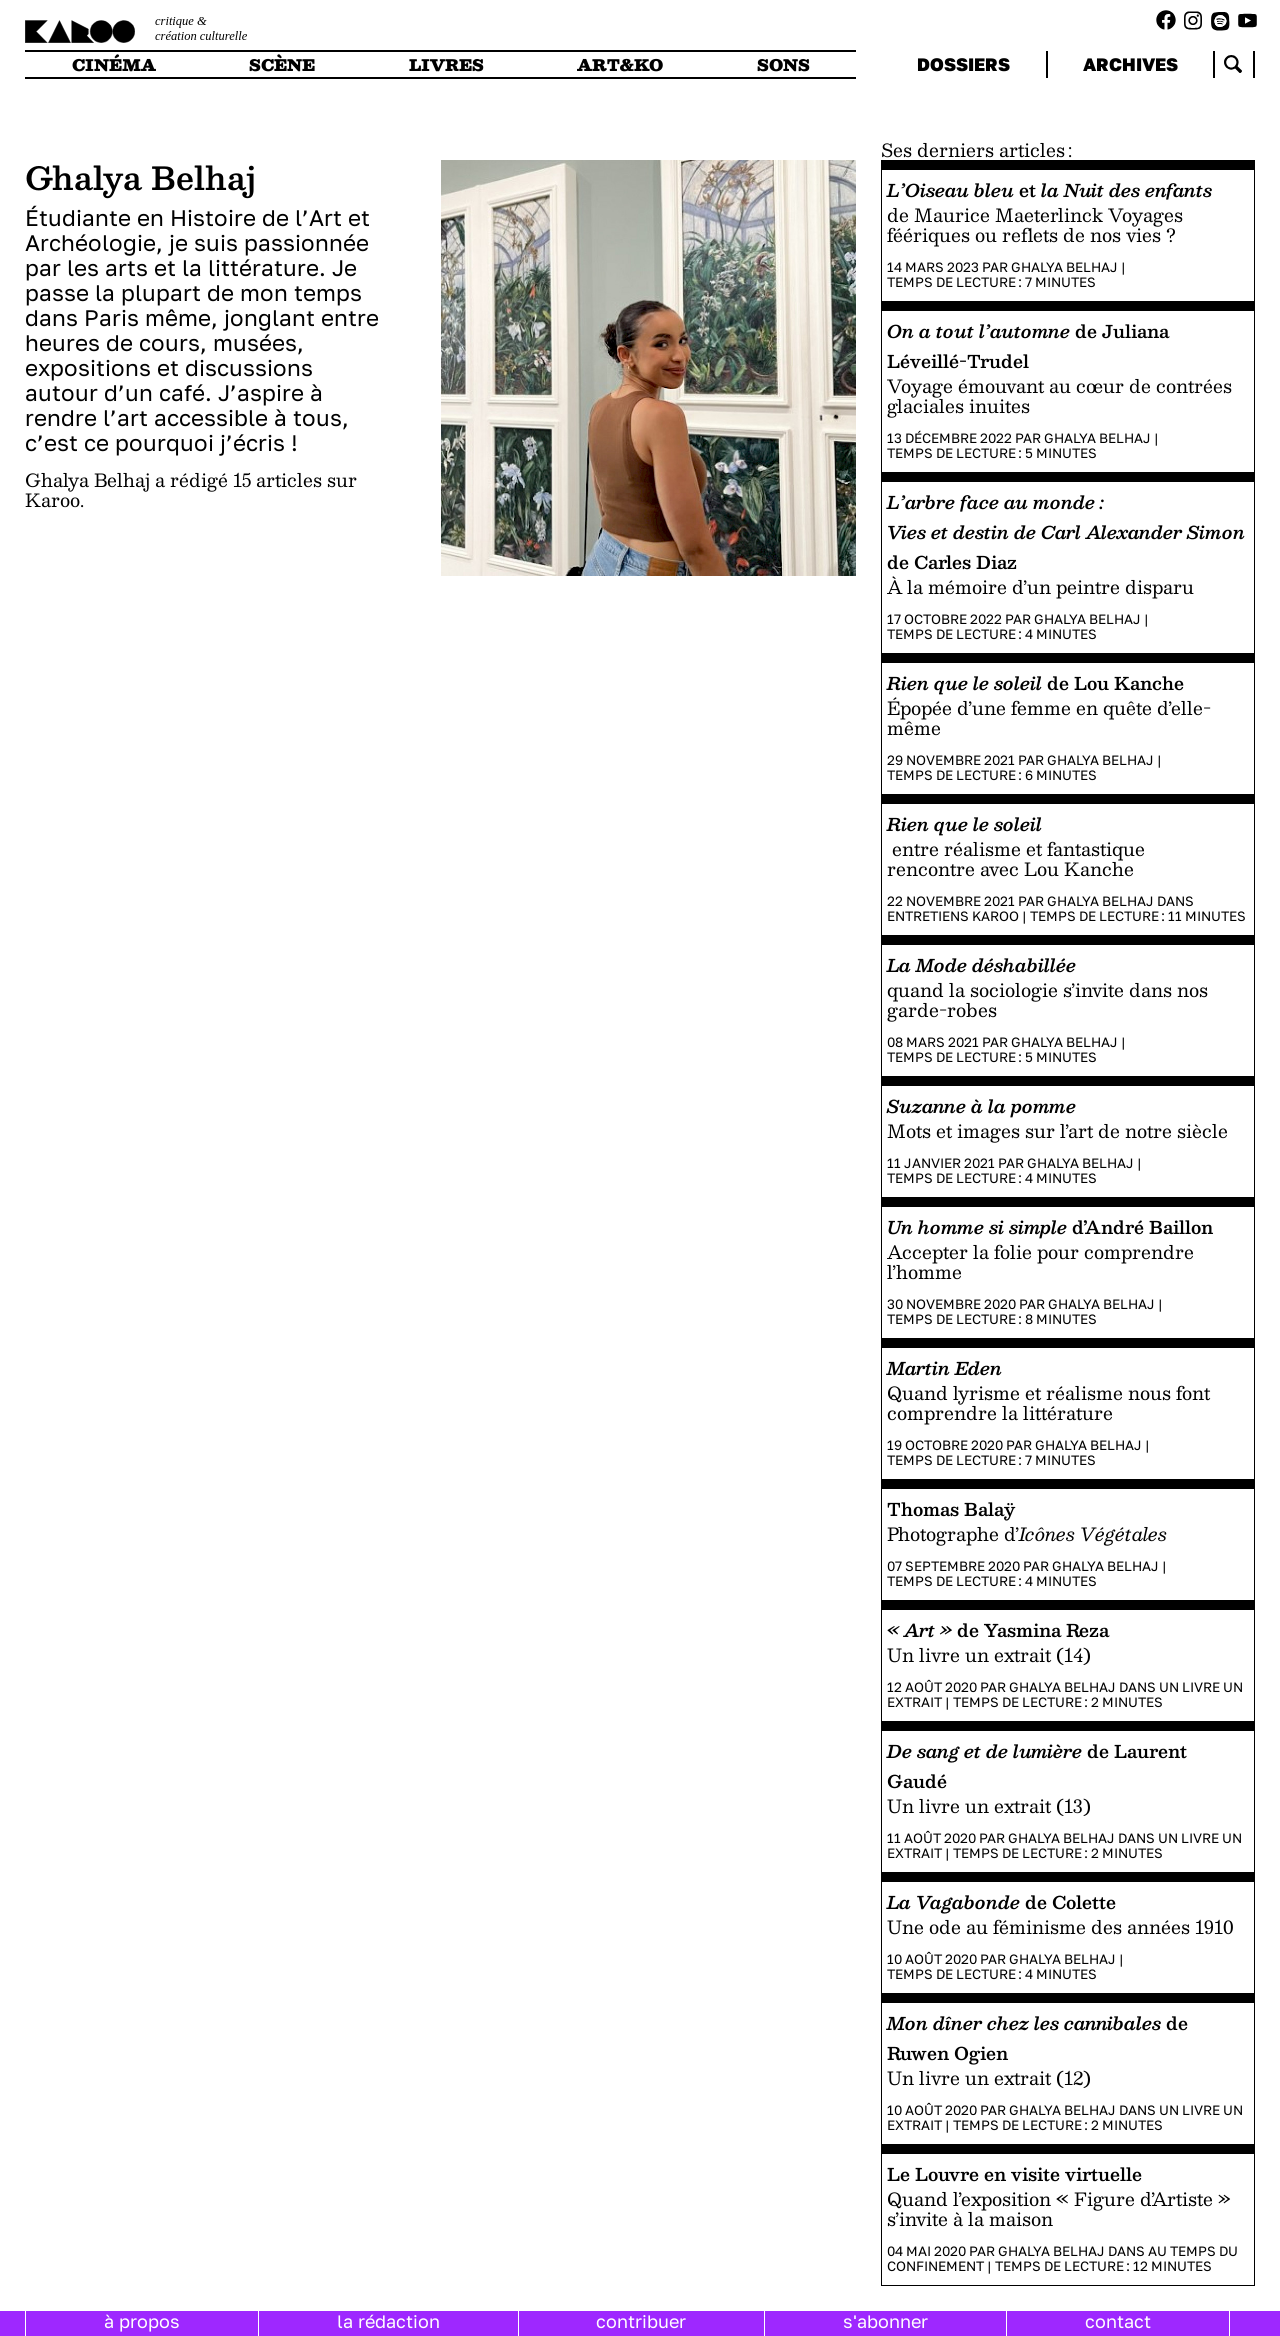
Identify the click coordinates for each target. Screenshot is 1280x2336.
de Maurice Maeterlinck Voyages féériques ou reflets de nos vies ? (1035, 224)
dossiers (963, 64)
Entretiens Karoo (953, 916)
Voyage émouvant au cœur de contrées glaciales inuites (1059, 395)
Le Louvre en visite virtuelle (1014, 2173)
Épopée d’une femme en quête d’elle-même (1049, 717)
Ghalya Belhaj (1064, 267)
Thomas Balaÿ (951, 1508)
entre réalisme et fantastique (1016, 848)
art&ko (620, 64)
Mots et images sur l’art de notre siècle (1057, 1130)
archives (1130, 64)
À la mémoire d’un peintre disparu (1040, 586)
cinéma (114, 64)
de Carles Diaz (1066, 531)
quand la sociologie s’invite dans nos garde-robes (1047, 999)
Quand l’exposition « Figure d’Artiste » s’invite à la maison (1059, 2208)
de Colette (1001, 1901)
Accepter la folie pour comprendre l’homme (1040, 1261)
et (1049, 189)
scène (282, 64)
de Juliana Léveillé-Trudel (1028, 345)
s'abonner (885, 2321)
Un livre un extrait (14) (989, 1654)
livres (446, 64)
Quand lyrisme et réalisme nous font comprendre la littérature (1048, 1402)
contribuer (641, 2321)
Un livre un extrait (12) (989, 2077)
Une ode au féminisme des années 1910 (1060, 1926)
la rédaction (388, 2321)
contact (1118, 2321)
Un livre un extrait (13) (989, 1805)
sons (783, 64)
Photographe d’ (1027, 1533)
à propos (142, 2321)
